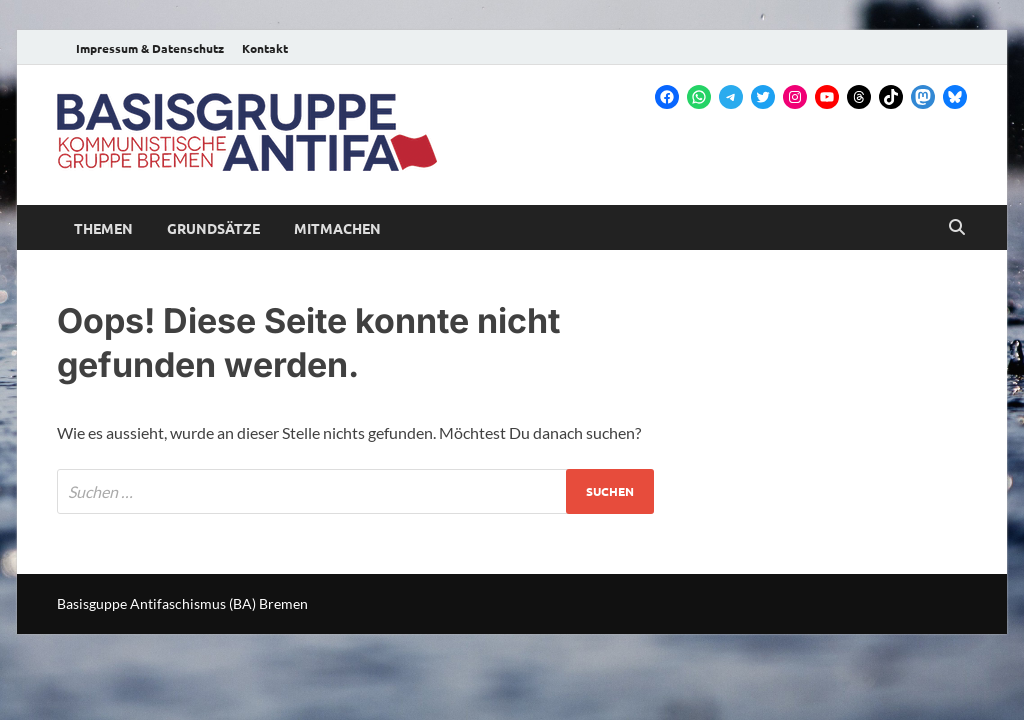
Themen (103, 228)
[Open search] (957, 228)
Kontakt (265, 48)
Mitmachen (337, 228)
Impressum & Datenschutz (150, 48)
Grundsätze (213, 228)
